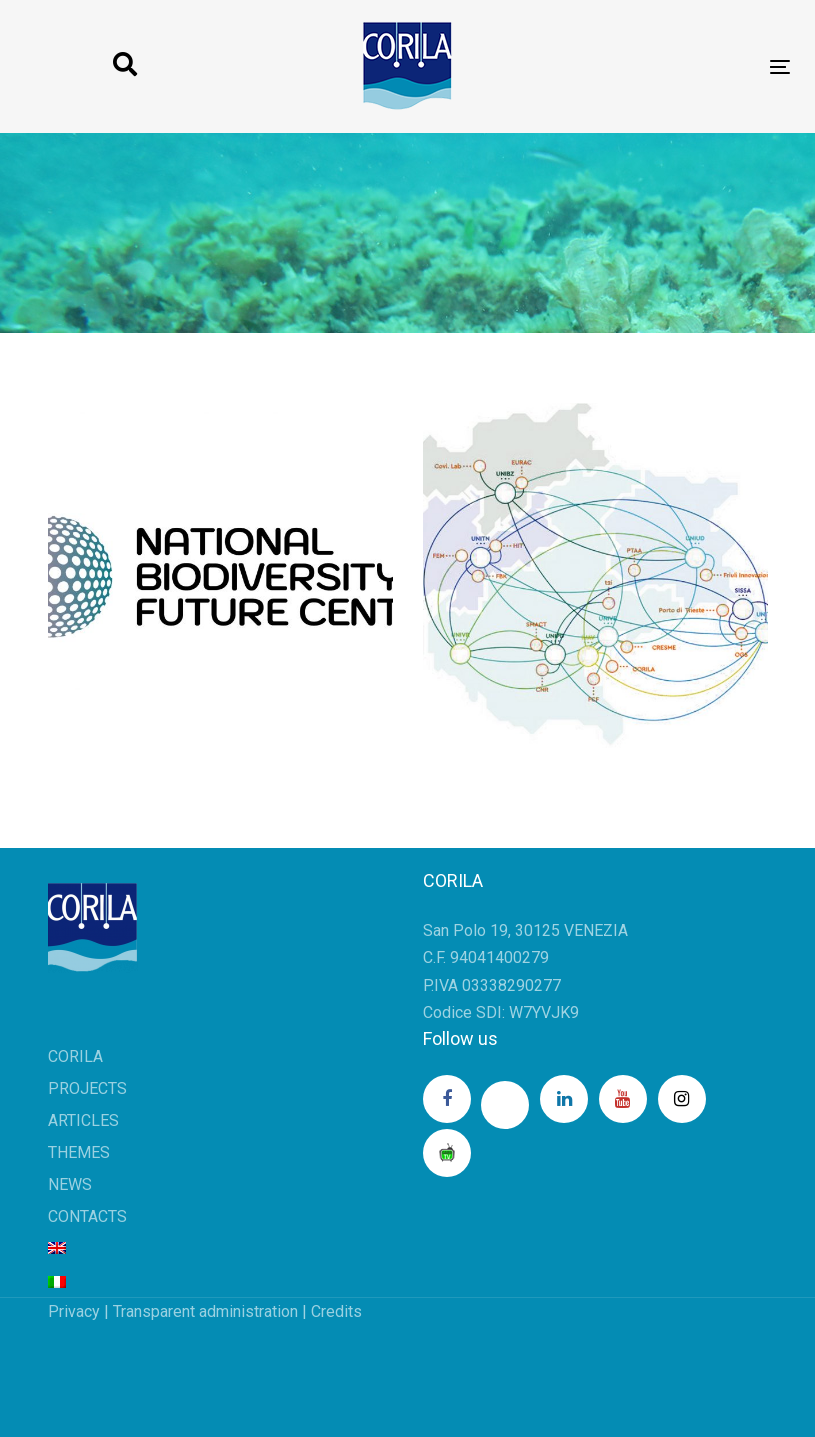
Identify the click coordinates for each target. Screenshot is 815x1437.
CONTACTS (87, 1216)
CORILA (75, 1056)
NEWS (70, 1184)
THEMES (79, 1152)
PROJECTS (87, 1088)
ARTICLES (83, 1120)
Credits (336, 1311)
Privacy (74, 1311)
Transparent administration (205, 1311)
